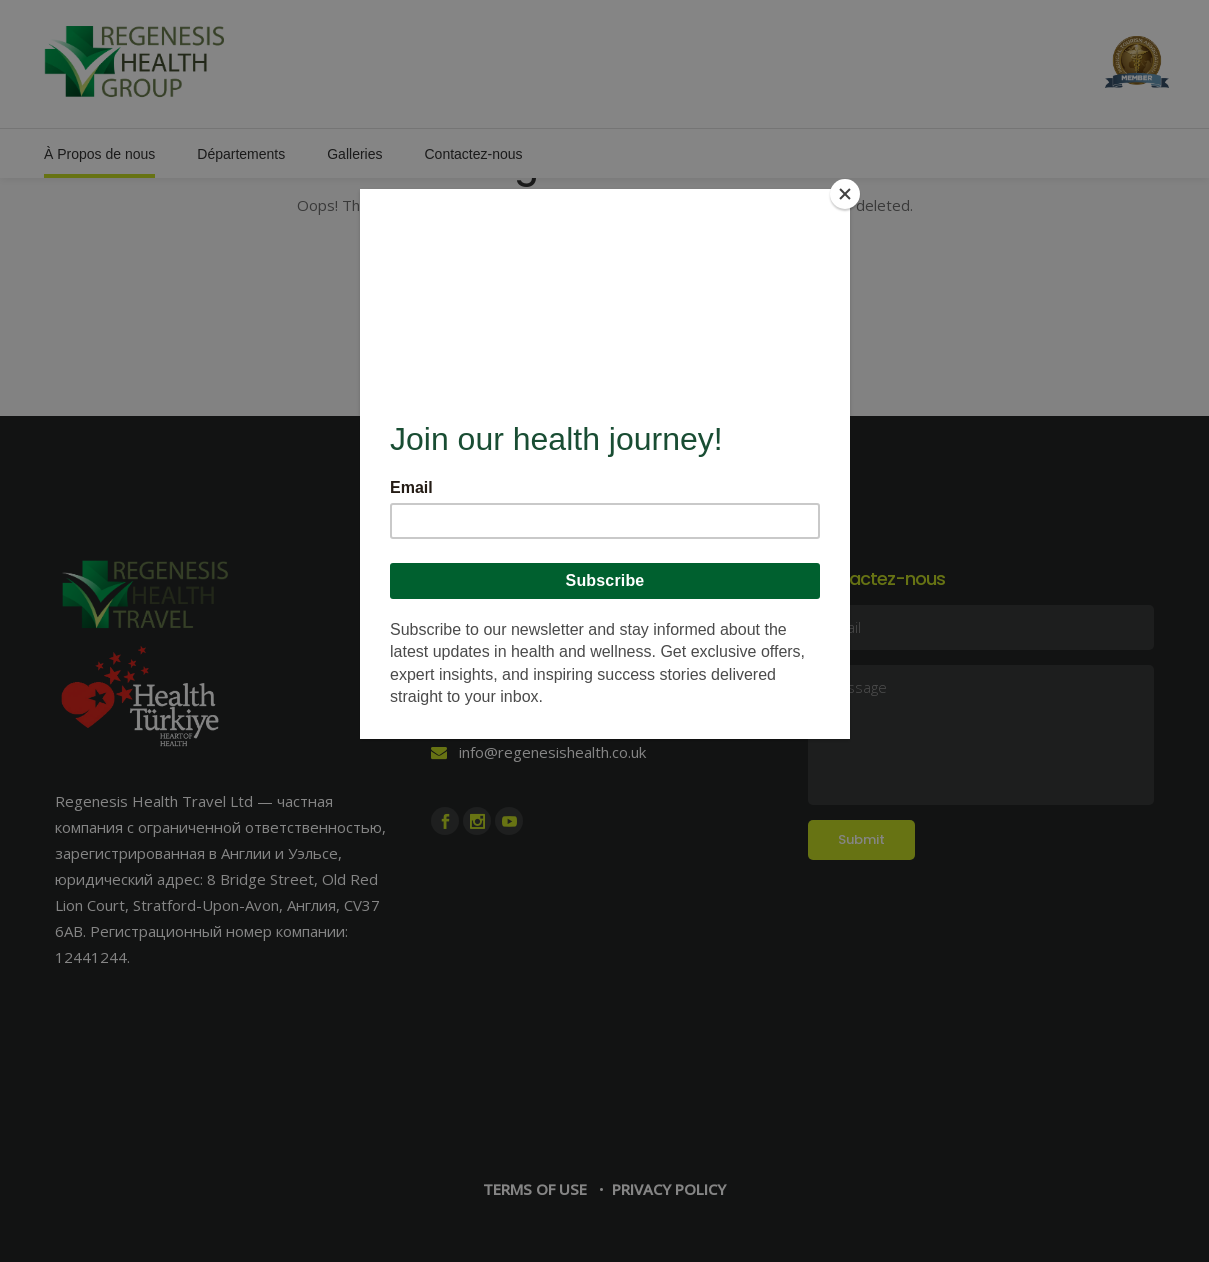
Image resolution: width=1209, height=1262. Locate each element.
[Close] (845, 194)
